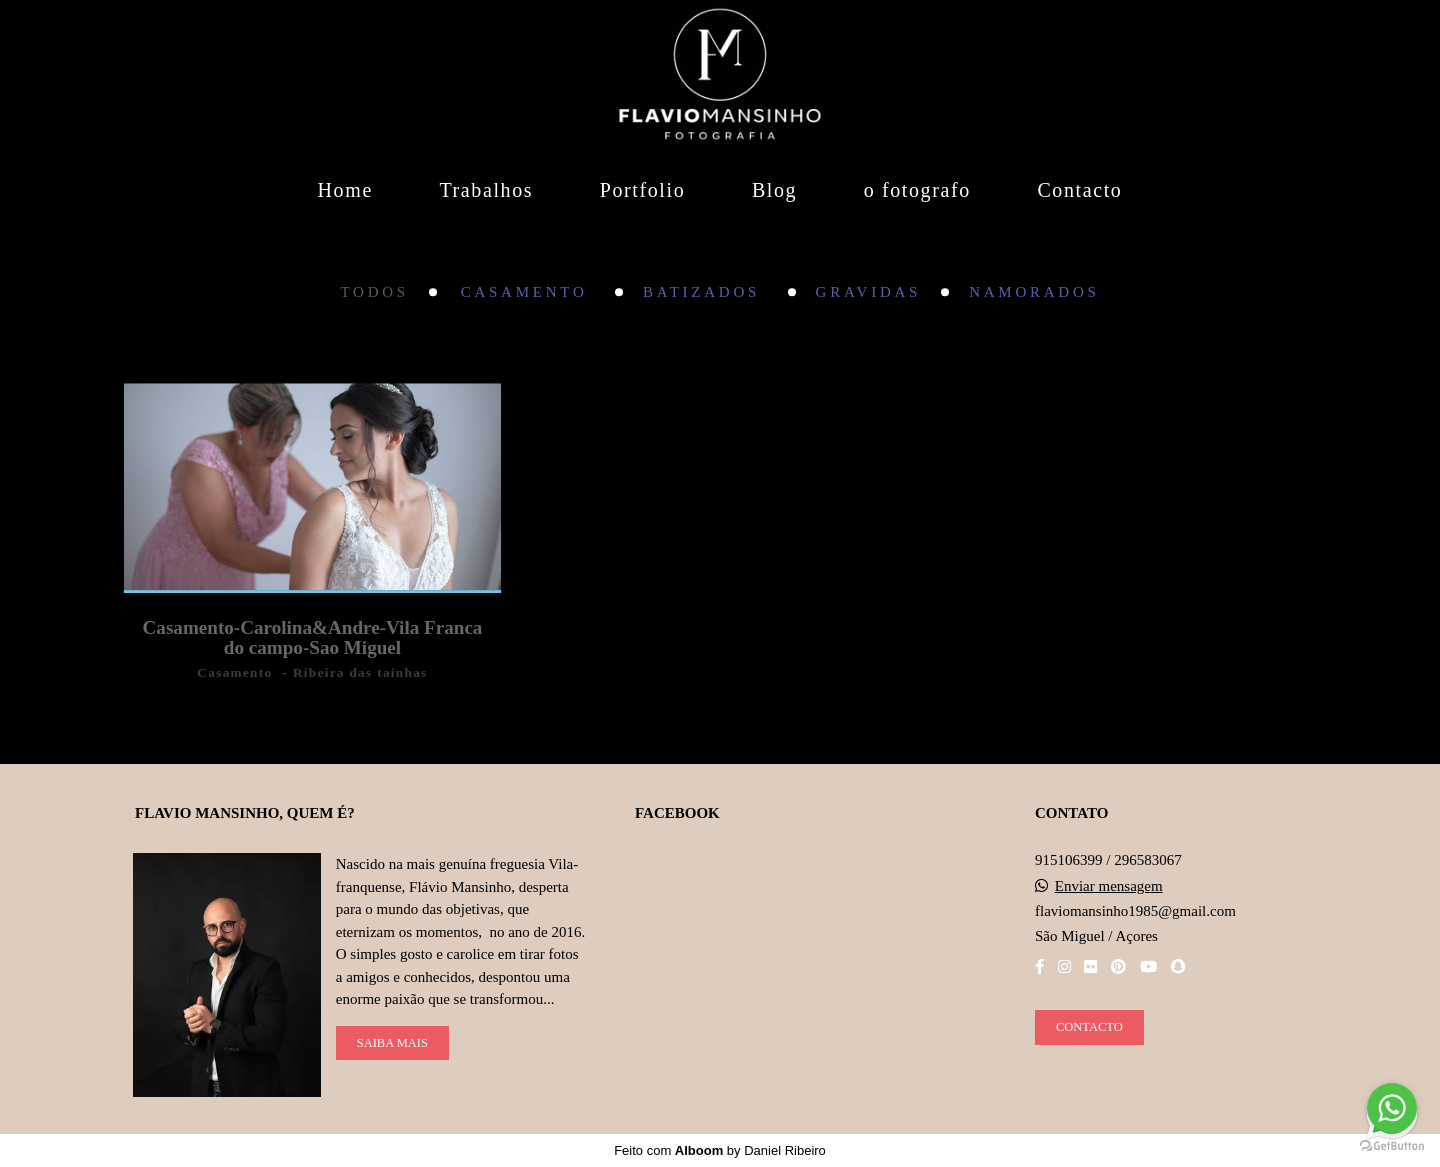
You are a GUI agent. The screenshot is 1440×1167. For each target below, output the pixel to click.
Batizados (705, 292)
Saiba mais (392, 1043)
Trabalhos (486, 190)
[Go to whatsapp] (1392, 1108)
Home (345, 190)
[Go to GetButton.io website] (1392, 1146)
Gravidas (869, 292)
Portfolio (643, 190)
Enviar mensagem (1109, 886)
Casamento (528, 292)
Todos (374, 292)
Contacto (1079, 190)
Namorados (1034, 292)
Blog (774, 190)
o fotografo (917, 190)
